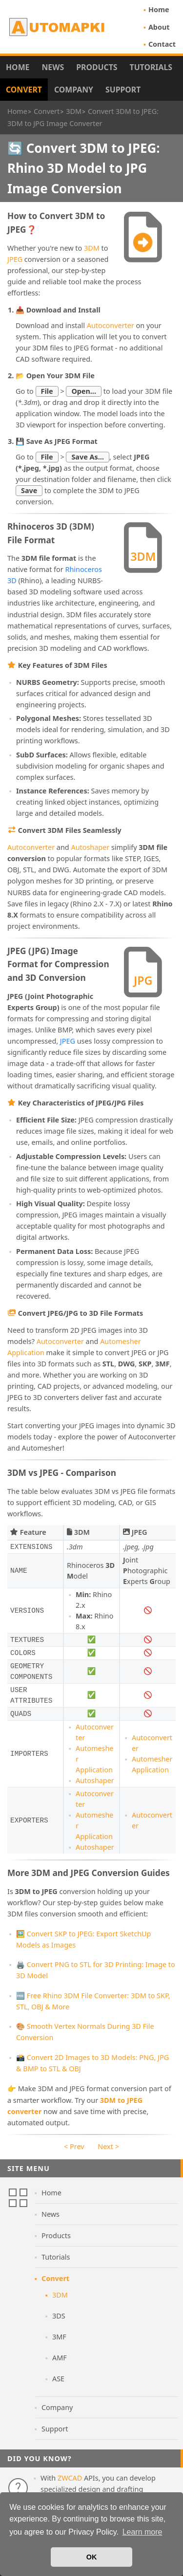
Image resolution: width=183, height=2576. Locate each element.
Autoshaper (90, 847)
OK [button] (91, 2557)
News (52, 67)
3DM (92, 248)
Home (158, 9)
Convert (24, 89)
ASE (58, 2378)
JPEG (14, 259)
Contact (162, 44)
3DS (58, 2315)
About (159, 27)
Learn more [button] (142, 2532)
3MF (59, 2336)
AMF (59, 2357)
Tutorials (151, 67)
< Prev (74, 2146)
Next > (108, 2146)
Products (96, 67)
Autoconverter (110, 325)
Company (73, 89)
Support (123, 89)
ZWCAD (70, 2478)
